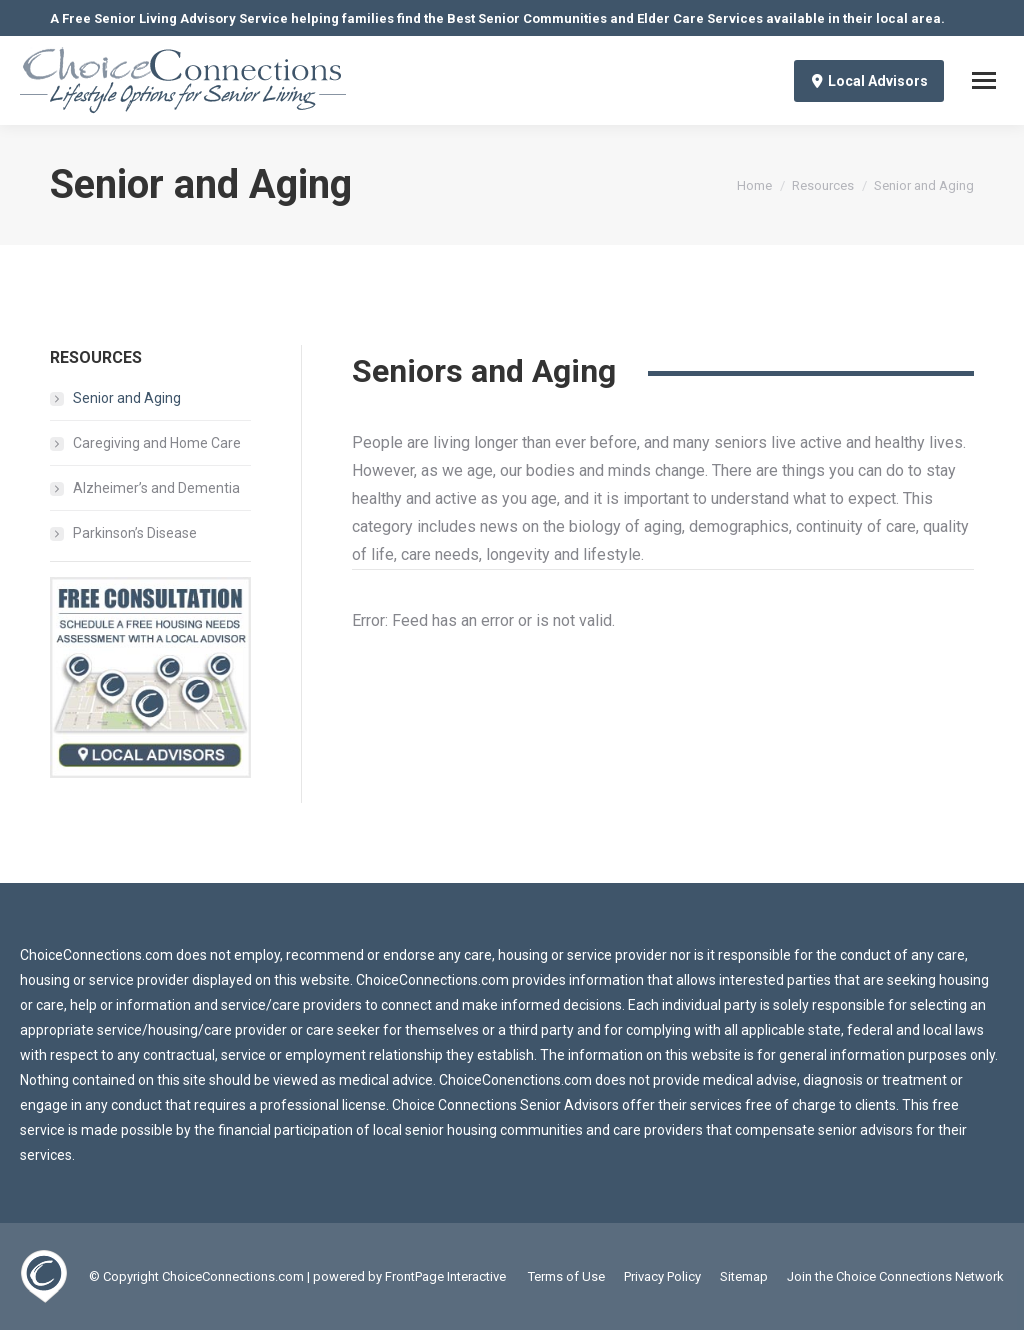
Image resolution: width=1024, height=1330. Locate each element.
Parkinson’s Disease (135, 533)
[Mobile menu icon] (984, 80)
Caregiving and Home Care (157, 443)
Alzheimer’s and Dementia (156, 488)
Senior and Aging (127, 398)
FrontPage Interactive (445, 1276)
